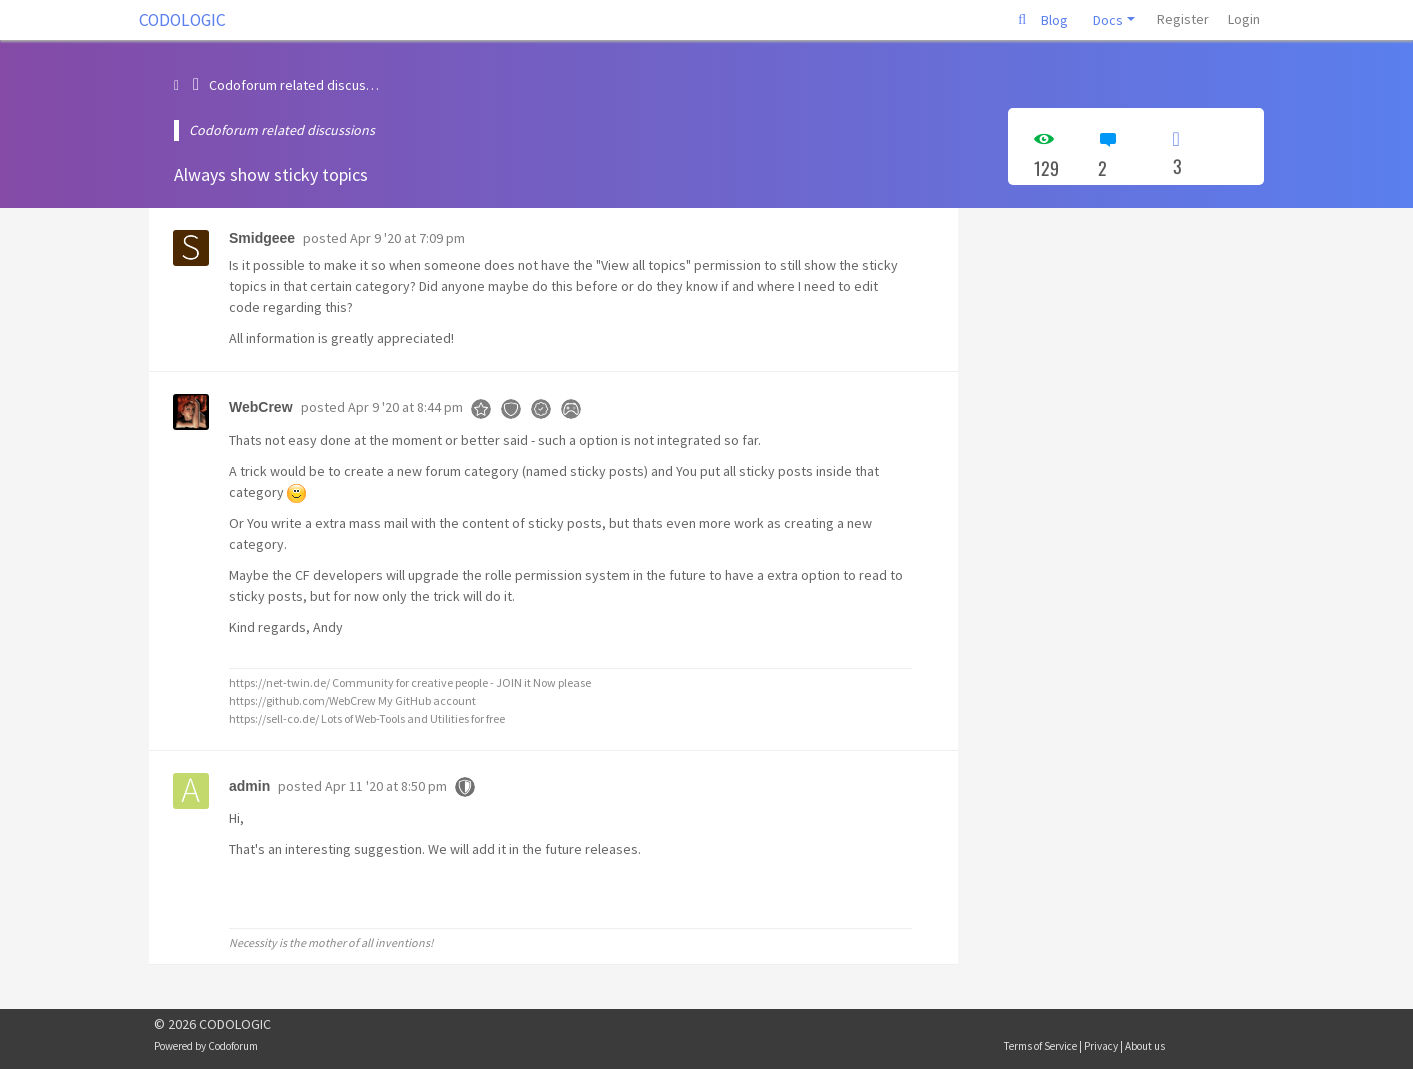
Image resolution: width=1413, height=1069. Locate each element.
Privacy (1101, 1046)
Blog (1054, 20)
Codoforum (233, 1046)
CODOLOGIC (182, 20)
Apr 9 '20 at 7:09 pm (407, 238)
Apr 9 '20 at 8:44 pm (405, 407)
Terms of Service (1040, 1046)
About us (1145, 1046)
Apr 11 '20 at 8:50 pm (386, 786)
